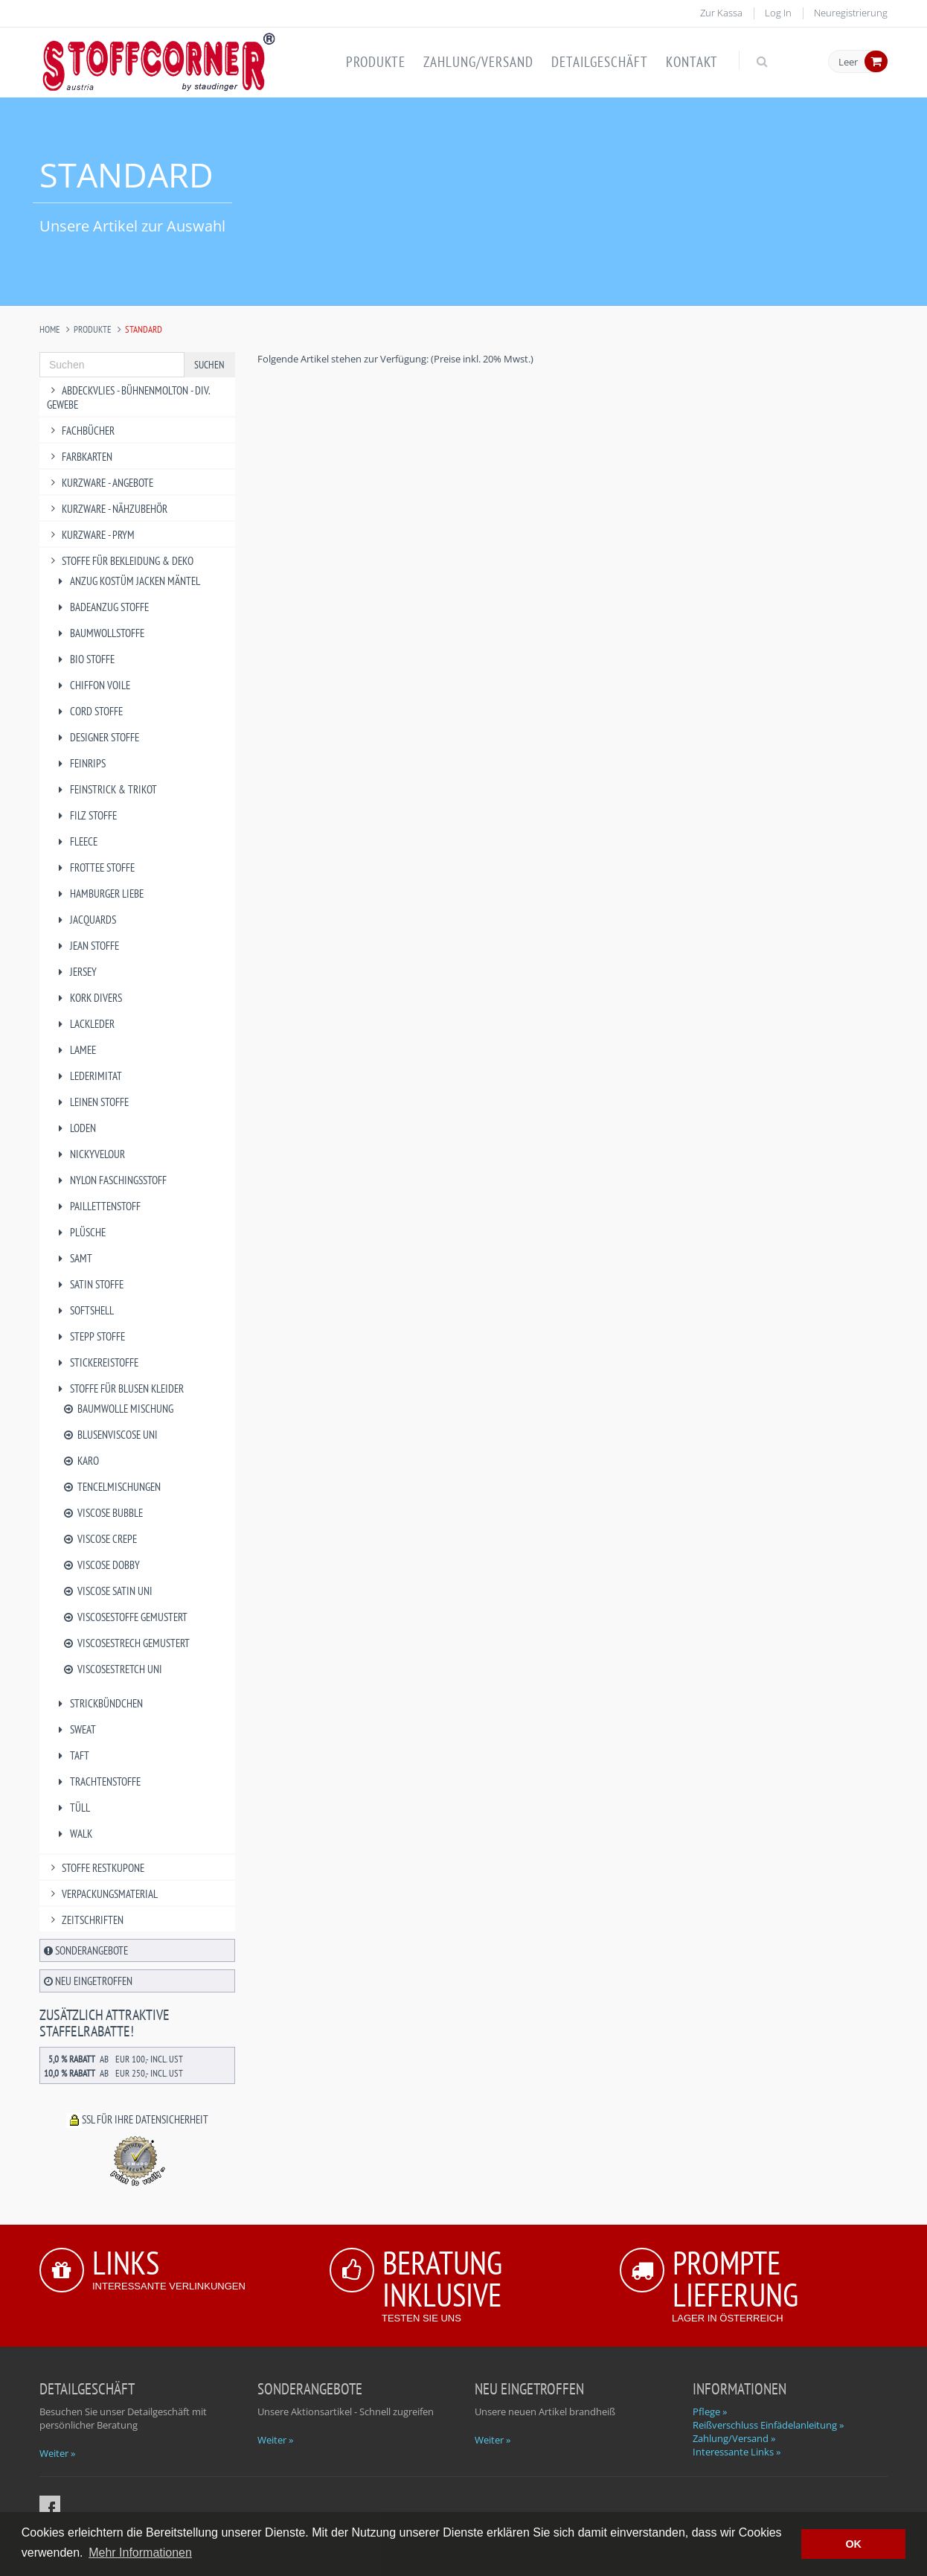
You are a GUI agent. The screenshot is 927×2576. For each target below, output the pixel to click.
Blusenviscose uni (110, 1435)
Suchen (209, 364)
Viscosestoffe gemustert (124, 1617)
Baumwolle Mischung (117, 1409)
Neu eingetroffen (88, 1981)
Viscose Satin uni (107, 1591)
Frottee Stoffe (94, 867)
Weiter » (57, 2453)
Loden (75, 1128)
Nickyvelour (89, 1154)
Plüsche (80, 1232)
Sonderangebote (86, 1950)
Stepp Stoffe (89, 1336)
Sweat (75, 1729)
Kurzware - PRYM (91, 535)
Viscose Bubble (102, 1513)
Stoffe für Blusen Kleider (119, 1388)
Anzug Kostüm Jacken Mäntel (127, 581)
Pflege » (710, 2411)
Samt (73, 1258)
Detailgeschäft (599, 62)
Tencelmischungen (111, 1487)
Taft (71, 1755)
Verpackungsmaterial (102, 1894)
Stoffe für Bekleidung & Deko (120, 561)
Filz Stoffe (85, 815)
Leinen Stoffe (91, 1102)
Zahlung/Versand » (734, 2438)
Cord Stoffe (88, 711)
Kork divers (88, 998)
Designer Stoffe (96, 737)
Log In (778, 12)
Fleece (75, 841)
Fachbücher (81, 431)
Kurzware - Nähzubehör (107, 509)
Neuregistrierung (851, 12)
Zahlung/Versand (478, 62)
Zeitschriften (85, 1920)
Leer (848, 62)
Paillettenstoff (97, 1206)
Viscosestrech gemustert (126, 1643)
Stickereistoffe (96, 1362)
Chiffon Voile (92, 685)
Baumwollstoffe (99, 633)
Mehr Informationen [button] (140, 2552)
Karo (80, 1461)
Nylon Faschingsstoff (110, 1180)
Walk (73, 1833)
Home (49, 329)
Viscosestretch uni (112, 1669)
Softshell (84, 1310)
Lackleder (84, 1024)
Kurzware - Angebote (100, 483)
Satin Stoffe (89, 1284)
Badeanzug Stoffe (101, 607)
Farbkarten (79, 457)
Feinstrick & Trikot (105, 789)
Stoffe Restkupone (95, 1868)
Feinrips (80, 763)
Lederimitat (88, 1076)
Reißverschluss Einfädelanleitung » (768, 2425)
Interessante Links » (736, 2451)
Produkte (375, 62)
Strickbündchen (98, 1703)
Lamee (75, 1050)
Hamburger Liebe (99, 893)
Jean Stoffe (86, 946)
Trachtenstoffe (97, 1781)
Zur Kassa (721, 12)
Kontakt (692, 62)
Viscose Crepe (99, 1539)
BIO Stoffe (84, 659)
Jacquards (85, 920)
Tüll (72, 1807)
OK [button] (853, 2544)
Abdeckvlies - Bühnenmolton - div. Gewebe (128, 397)
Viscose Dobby (101, 1565)
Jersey (75, 972)
